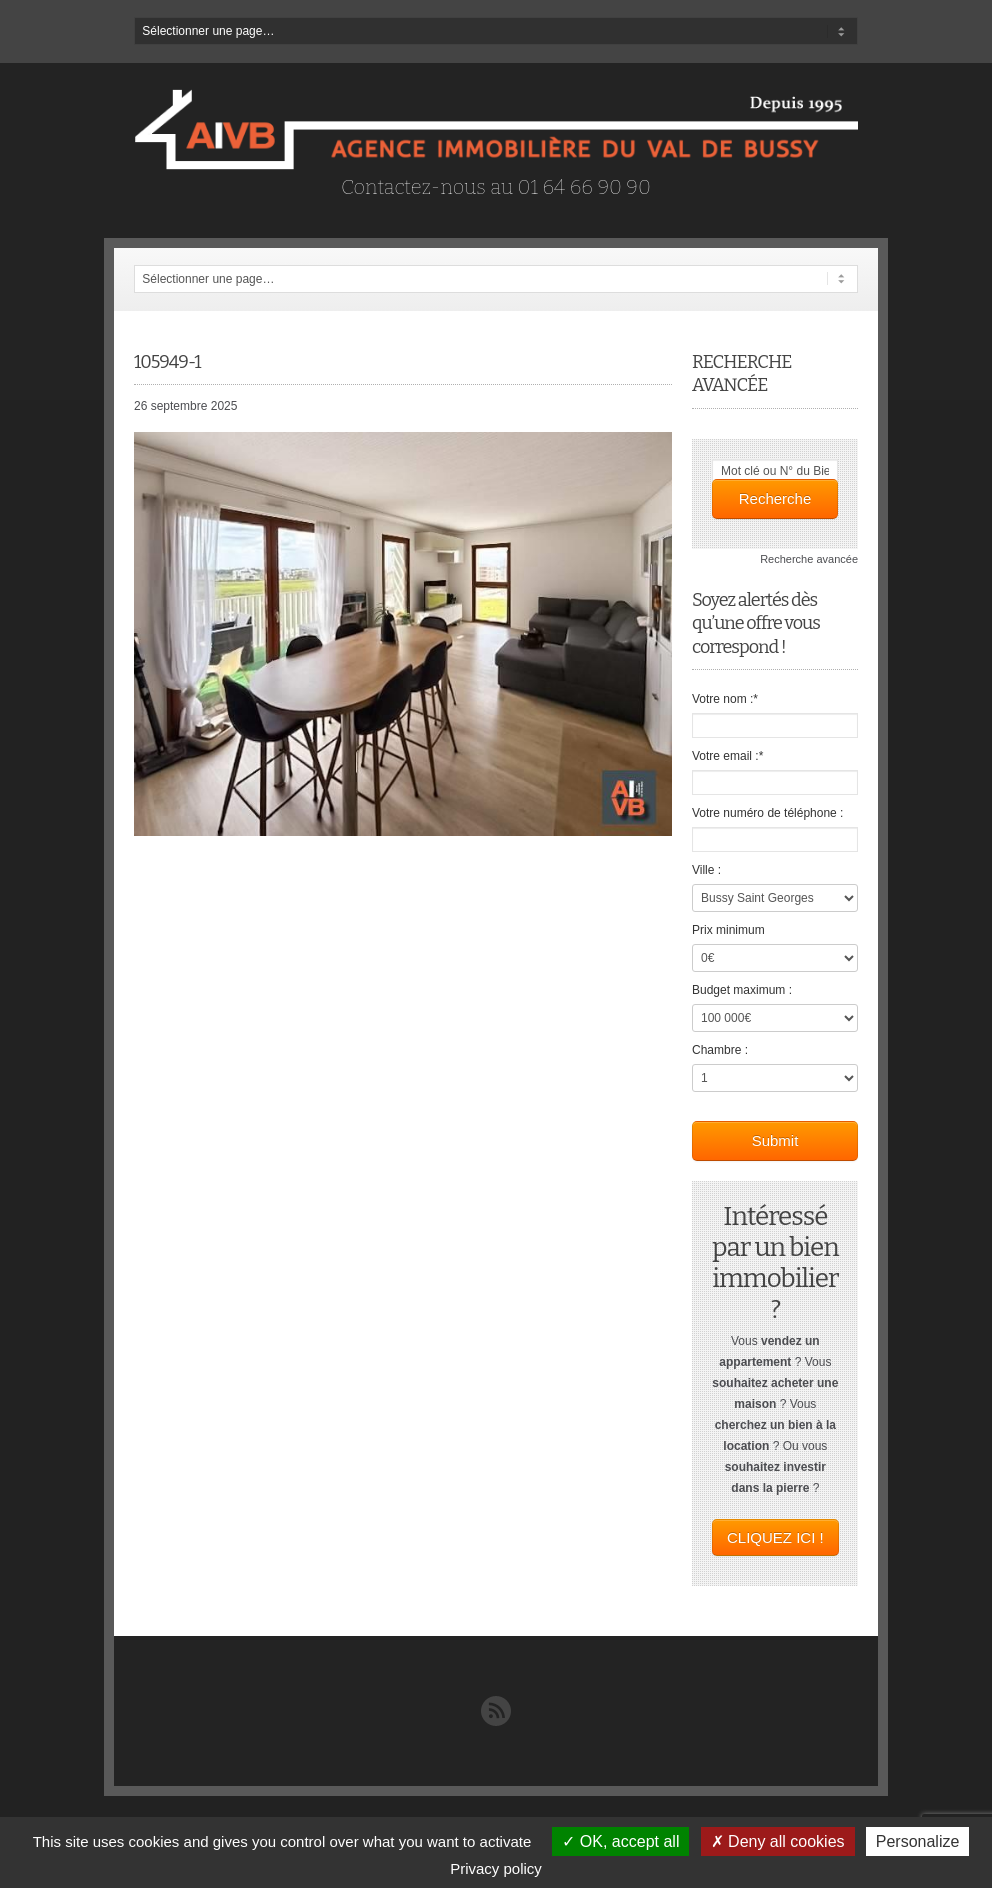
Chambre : (720, 1050)
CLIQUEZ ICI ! (775, 1537)
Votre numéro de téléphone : (767, 813)
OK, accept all (620, 1841)
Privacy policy (496, 1868)
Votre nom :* (725, 699)
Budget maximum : (742, 990)
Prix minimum (728, 930)
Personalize (918, 1841)
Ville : (706, 870)
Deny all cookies (778, 1841)
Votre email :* (727, 756)
